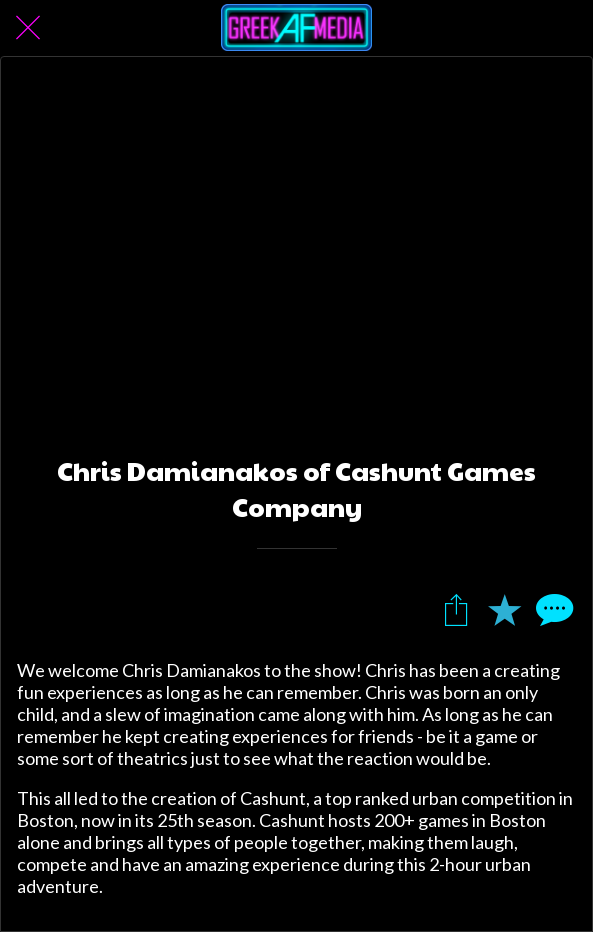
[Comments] (552, 609)
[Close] (28, 28)
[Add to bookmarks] (504, 609)
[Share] (456, 609)
